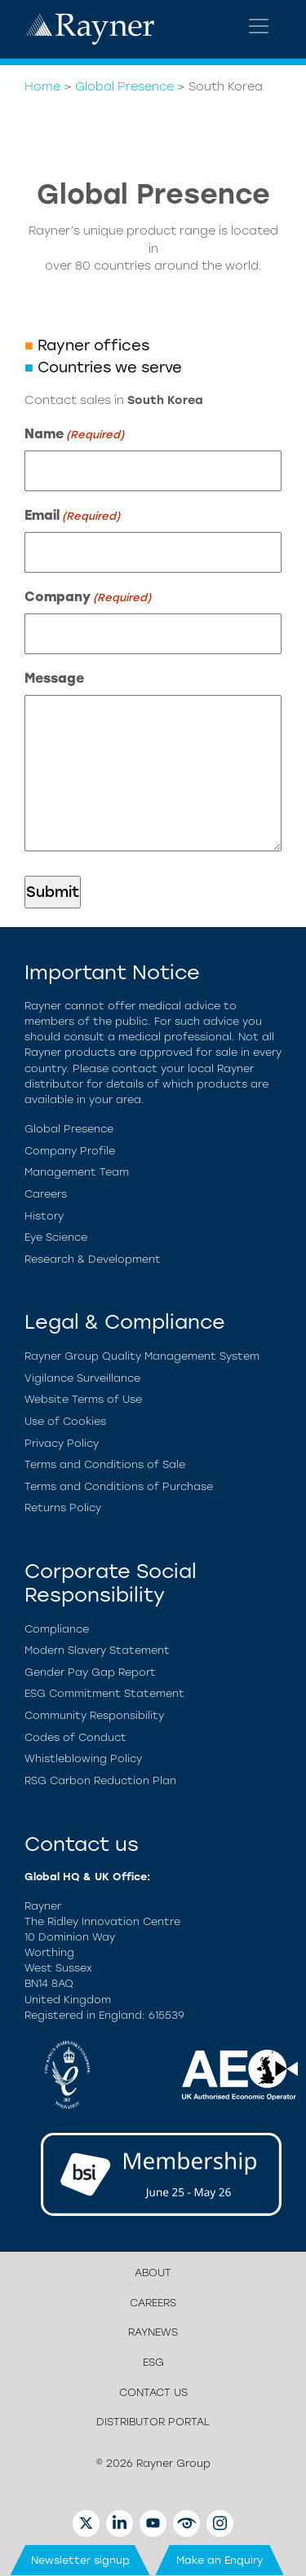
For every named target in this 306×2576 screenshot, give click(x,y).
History (44, 1216)
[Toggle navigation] (259, 26)
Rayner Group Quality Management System (141, 1356)
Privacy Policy (61, 1443)
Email (72, 516)
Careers (45, 1194)
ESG (153, 2362)
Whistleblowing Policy (83, 1758)
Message (54, 678)
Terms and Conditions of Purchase (118, 1486)
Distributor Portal (153, 2422)
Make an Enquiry (220, 2560)
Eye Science (55, 1237)
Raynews (153, 2332)
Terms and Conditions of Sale (104, 1464)
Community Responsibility (94, 1715)
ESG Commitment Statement (104, 1693)
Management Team (76, 1172)
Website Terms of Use (83, 1399)
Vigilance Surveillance (82, 1378)
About (153, 2272)
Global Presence (124, 86)
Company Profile (69, 1151)
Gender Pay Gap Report (90, 1672)
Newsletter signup (80, 2560)
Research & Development (92, 1259)
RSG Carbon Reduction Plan (100, 1780)
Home (42, 86)
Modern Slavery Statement (97, 1650)
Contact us (153, 2392)
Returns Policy (62, 1507)
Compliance (56, 1629)
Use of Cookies (65, 1421)
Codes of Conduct (75, 1737)
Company (87, 597)
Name (74, 434)
